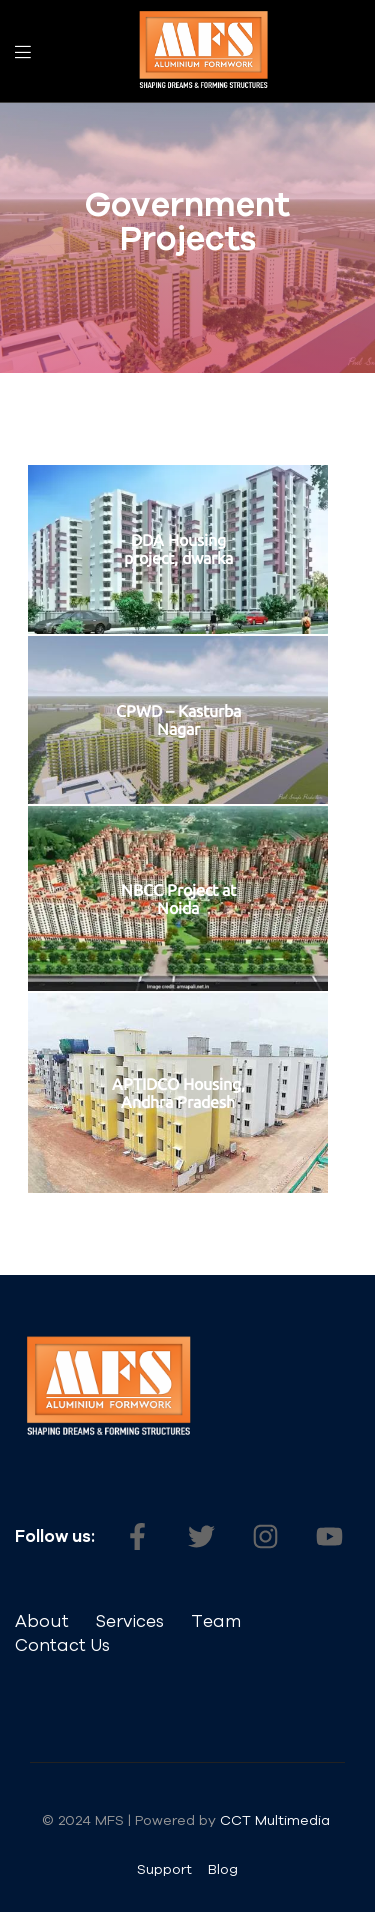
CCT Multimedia (277, 1820)
